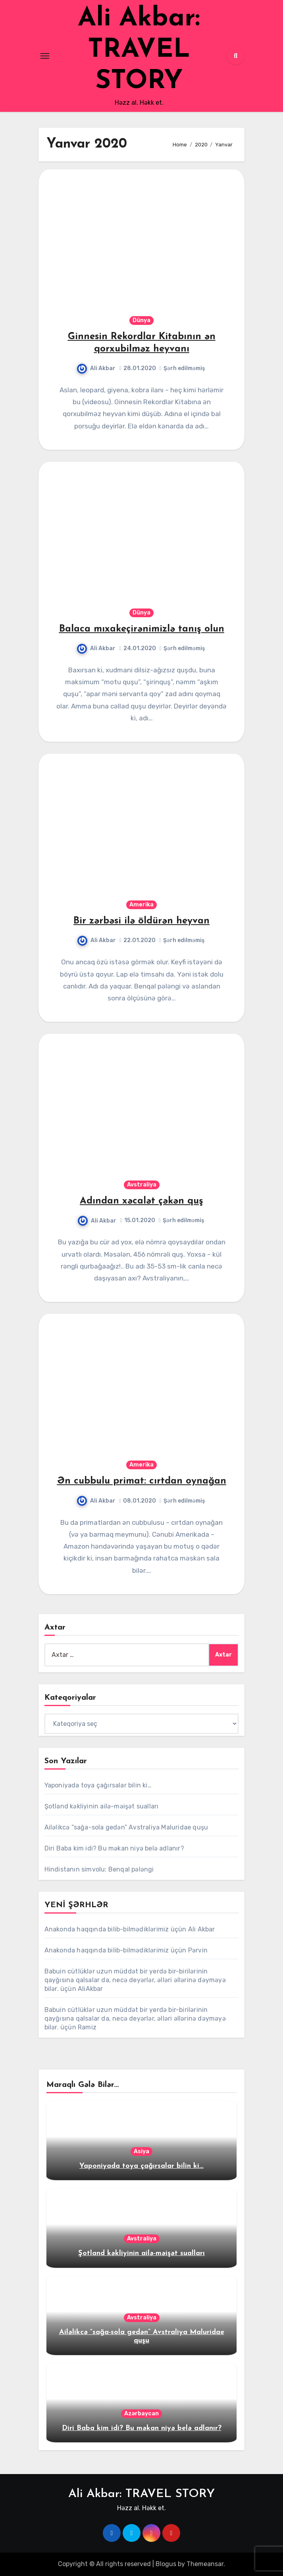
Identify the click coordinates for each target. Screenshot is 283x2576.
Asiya (141, 2151)
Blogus (166, 2564)
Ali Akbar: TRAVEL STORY (139, 50)
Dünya (141, 320)
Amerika (141, 904)
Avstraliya (141, 1184)
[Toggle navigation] (45, 56)
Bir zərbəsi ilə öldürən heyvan (141, 921)
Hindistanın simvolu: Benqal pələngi (99, 1869)
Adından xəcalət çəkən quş (141, 1201)
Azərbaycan (141, 2413)
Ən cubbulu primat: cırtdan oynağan (141, 1481)
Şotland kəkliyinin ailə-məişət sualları (101, 1806)
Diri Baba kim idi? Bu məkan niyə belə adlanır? (114, 1848)
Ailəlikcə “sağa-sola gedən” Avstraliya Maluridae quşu (126, 1827)
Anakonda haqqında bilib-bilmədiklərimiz (106, 1929)
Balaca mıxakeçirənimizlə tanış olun (141, 629)
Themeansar (205, 2564)
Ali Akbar (96, 368)
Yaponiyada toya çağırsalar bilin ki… (98, 1785)
